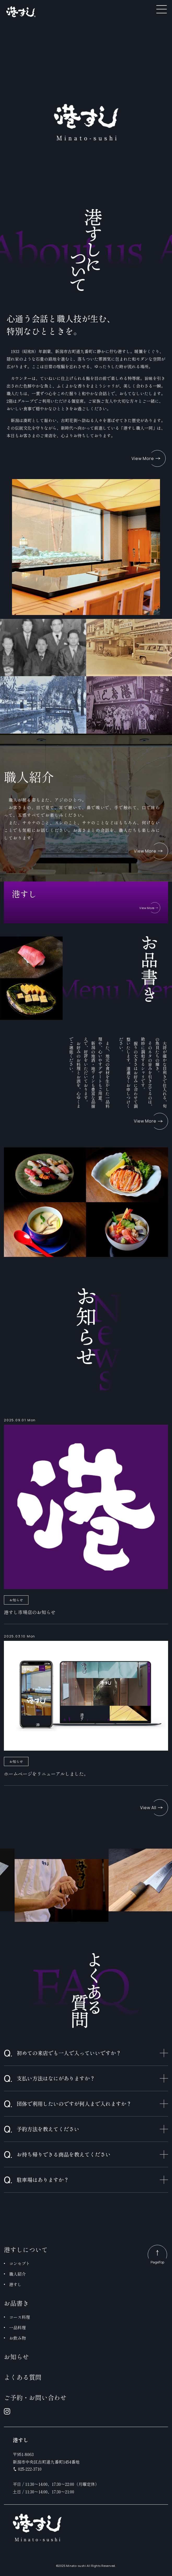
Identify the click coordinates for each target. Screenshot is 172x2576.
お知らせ (16, 2356)
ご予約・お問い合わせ (35, 2397)
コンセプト (19, 2263)
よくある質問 (22, 2377)
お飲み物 (17, 2338)
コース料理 (19, 2317)
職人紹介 (17, 2274)
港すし (15, 2284)
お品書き (16, 2303)
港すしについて (26, 2249)
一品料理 (17, 2327)
